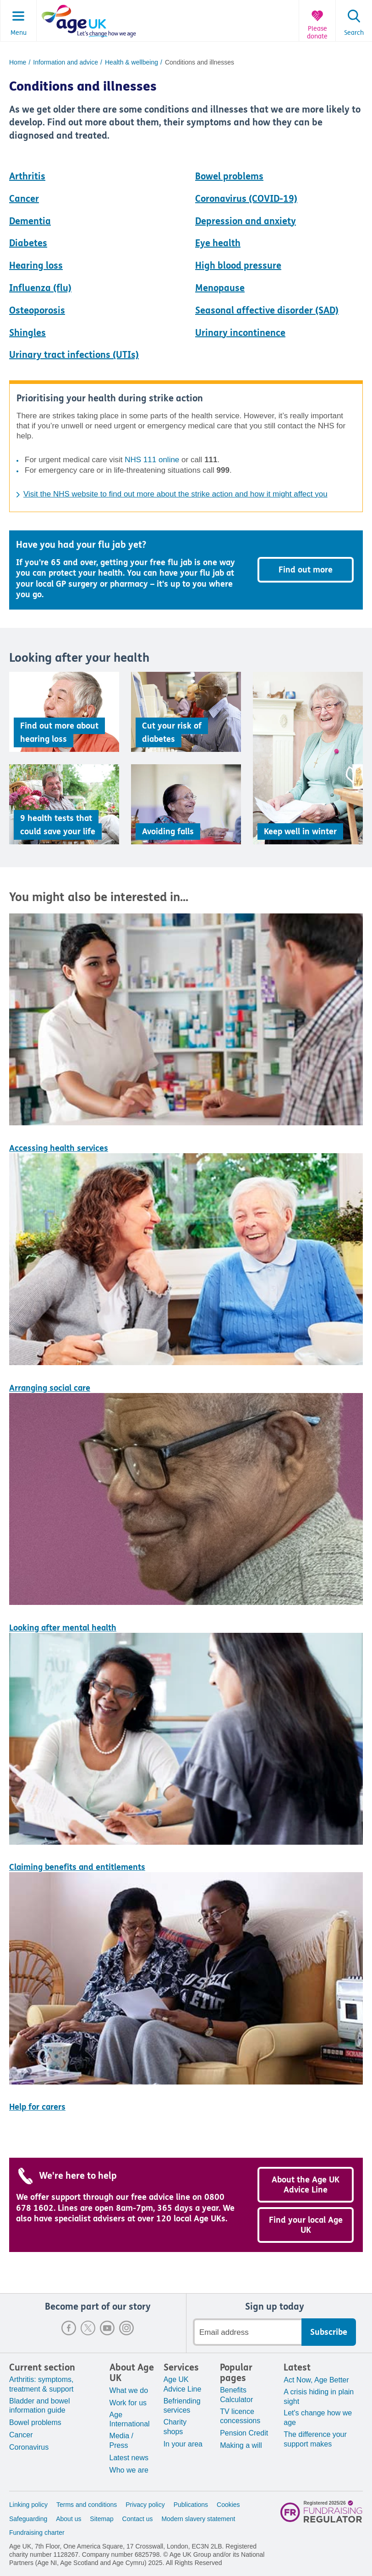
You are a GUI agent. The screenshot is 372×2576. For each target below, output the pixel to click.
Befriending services (182, 2405)
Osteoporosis (37, 310)
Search (354, 33)
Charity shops (175, 2427)
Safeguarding (28, 2518)
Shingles (27, 333)
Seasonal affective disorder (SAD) (267, 310)
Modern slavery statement (198, 2518)
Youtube (107, 2328)
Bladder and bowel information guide (39, 2405)
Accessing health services (58, 1148)
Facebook (68, 2328)
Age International (129, 2419)
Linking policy (28, 2504)
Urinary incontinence (240, 333)
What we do (128, 2390)
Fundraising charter (37, 2532)
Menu (19, 33)
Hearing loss (36, 265)
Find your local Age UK (306, 2225)
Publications (191, 2504)
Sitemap (101, 2518)
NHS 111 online (152, 459)
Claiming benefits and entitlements (77, 1867)
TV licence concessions (240, 2416)
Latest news (128, 2458)
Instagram (126, 2328)
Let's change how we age (318, 2417)
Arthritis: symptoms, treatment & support (41, 2384)
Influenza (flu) (40, 288)
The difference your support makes (315, 2439)
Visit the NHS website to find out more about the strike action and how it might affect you (175, 494)
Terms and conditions (86, 2504)
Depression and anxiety (245, 221)
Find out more (306, 570)
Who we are (128, 2470)
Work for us (128, 2403)
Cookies (228, 2504)
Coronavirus (29, 2447)
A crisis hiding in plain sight (319, 2396)
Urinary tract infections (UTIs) (74, 355)
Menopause (220, 288)
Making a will (241, 2445)
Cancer (24, 199)
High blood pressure (238, 265)
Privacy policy (145, 2504)
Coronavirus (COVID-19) (246, 199)
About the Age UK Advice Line (305, 2185)
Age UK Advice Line (183, 2384)
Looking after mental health (62, 1628)
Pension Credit (244, 2433)
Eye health (218, 243)
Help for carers (37, 2107)
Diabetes (28, 243)
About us (68, 2518)
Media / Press (121, 2440)
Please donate (317, 33)
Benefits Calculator (236, 2394)
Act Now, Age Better (316, 2380)
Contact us (137, 2518)
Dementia (30, 221)
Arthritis (27, 176)
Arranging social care (49, 1388)
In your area (183, 2444)
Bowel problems (229, 176)
